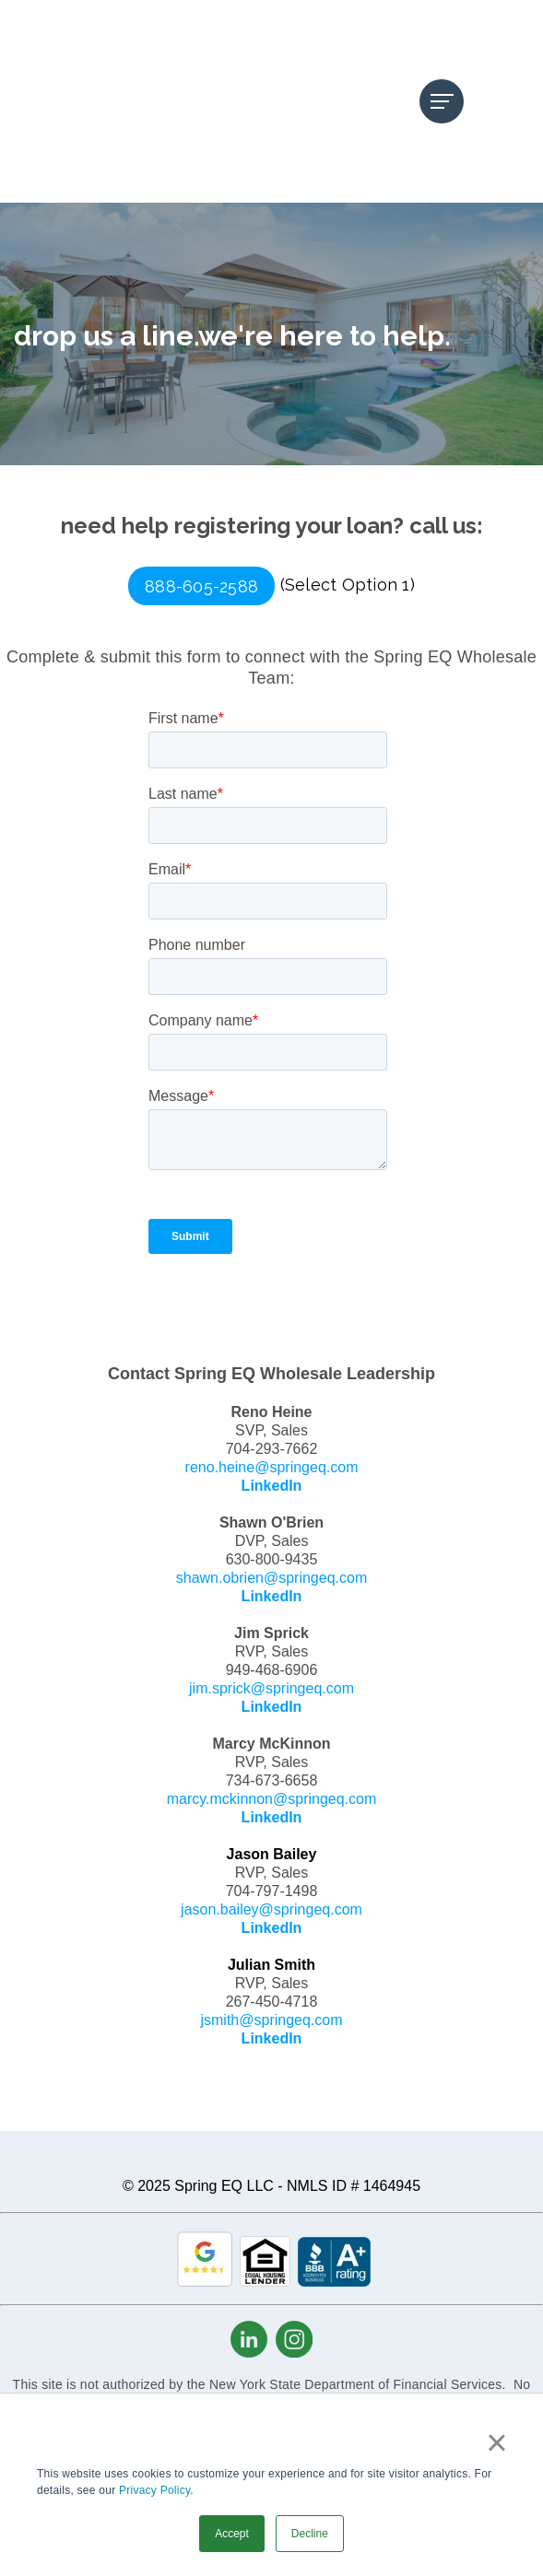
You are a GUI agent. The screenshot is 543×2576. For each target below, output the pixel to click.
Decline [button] (309, 2533)
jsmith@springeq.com (271, 1910)
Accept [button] (232, 2533)
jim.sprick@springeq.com (271, 1579)
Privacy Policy (154, 2490)
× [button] (496, 2442)
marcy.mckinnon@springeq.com (272, 1689)
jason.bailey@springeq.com (271, 1800)
